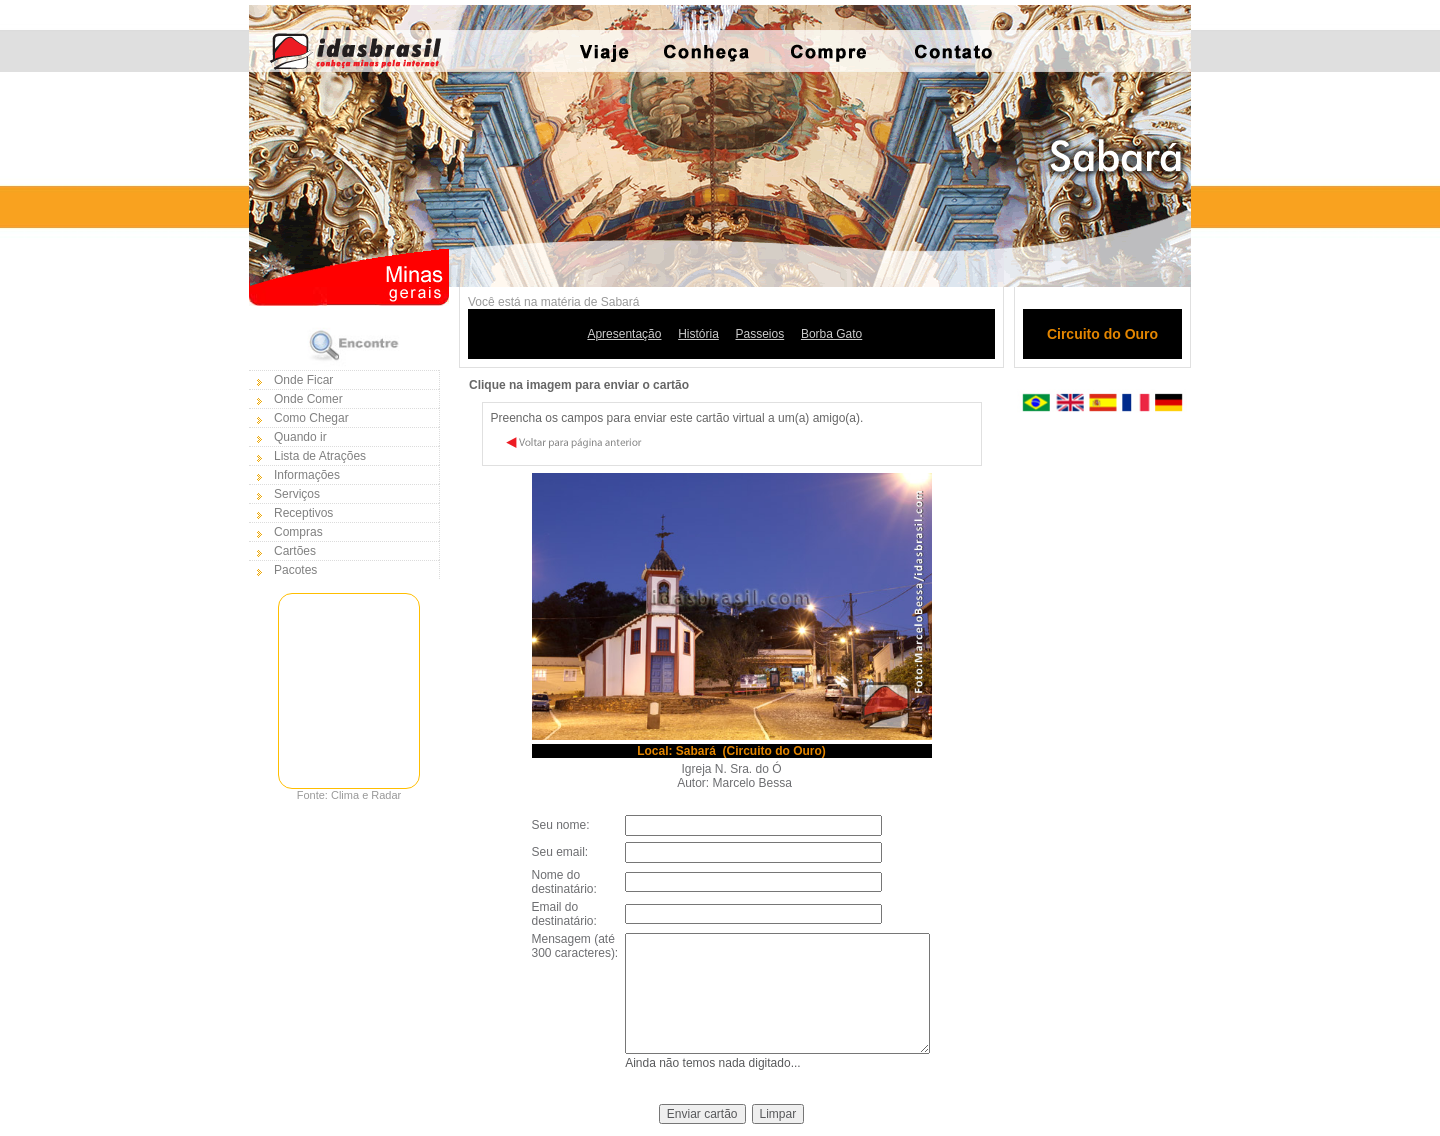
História (698, 334)
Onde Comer (308, 399)
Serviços (297, 494)
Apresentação (624, 334)
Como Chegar (311, 418)
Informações (307, 475)
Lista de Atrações (320, 456)
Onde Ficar (303, 380)
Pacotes (295, 570)
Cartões (295, 551)
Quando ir (300, 437)
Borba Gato (831, 334)
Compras (298, 532)
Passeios (760, 334)
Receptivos (303, 513)
